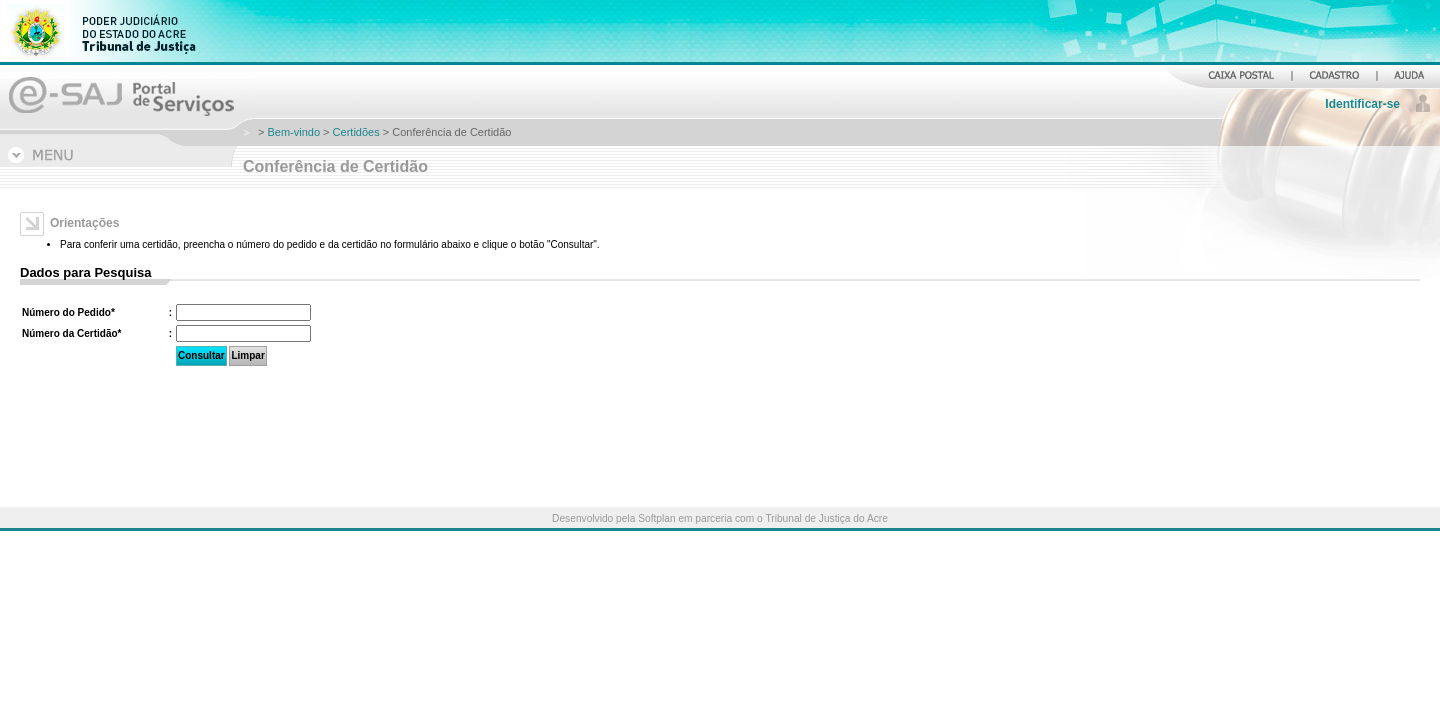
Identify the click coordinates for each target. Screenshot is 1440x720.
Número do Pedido (68, 312)
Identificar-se (1362, 104)
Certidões (356, 132)
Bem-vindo (293, 132)
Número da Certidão (71, 333)
